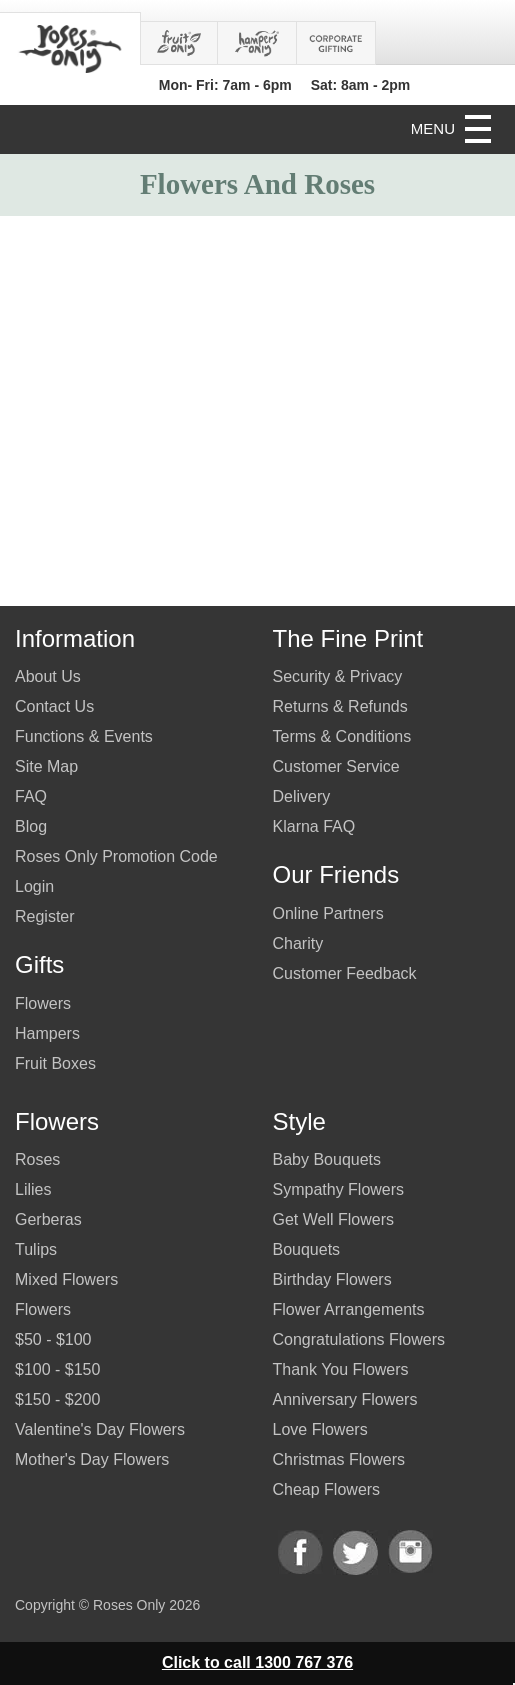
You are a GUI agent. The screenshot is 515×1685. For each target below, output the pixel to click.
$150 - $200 (57, 1399)
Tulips (36, 1249)
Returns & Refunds (340, 706)
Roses (37, 1159)
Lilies (33, 1189)
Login (34, 886)
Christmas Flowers (339, 1459)
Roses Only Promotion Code (116, 856)
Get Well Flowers (334, 1219)
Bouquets (307, 1249)
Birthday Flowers (332, 1279)
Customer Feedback (345, 973)
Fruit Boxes (55, 1063)
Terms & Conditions (342, 736)
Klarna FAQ (314, 826)
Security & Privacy (338, 676)
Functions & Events (84, 736)
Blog (31, 826)
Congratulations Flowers (359, 1339)
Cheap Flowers (327, 1489)
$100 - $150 (57, 1369)
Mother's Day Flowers (92, 1459)
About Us (48, 676)
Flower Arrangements (349, 1309)
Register (45, 916)
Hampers (47, 1033)
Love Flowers (320, 1429)
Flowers (43, 1003)
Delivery (302, 796)
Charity (298, 943)
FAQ (31, 796)
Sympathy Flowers (339, 1189)
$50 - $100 (53, 1339)
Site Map (46, 766)
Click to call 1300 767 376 (257, 1662)
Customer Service (336, 766)
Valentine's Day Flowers (100, 1429)
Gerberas (48, 1219)
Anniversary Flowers (345, 1399)
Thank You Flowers (341, 1369)
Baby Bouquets (327, 1159)
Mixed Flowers (66, 1279)
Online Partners (328, 913)
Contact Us (54, 706)
